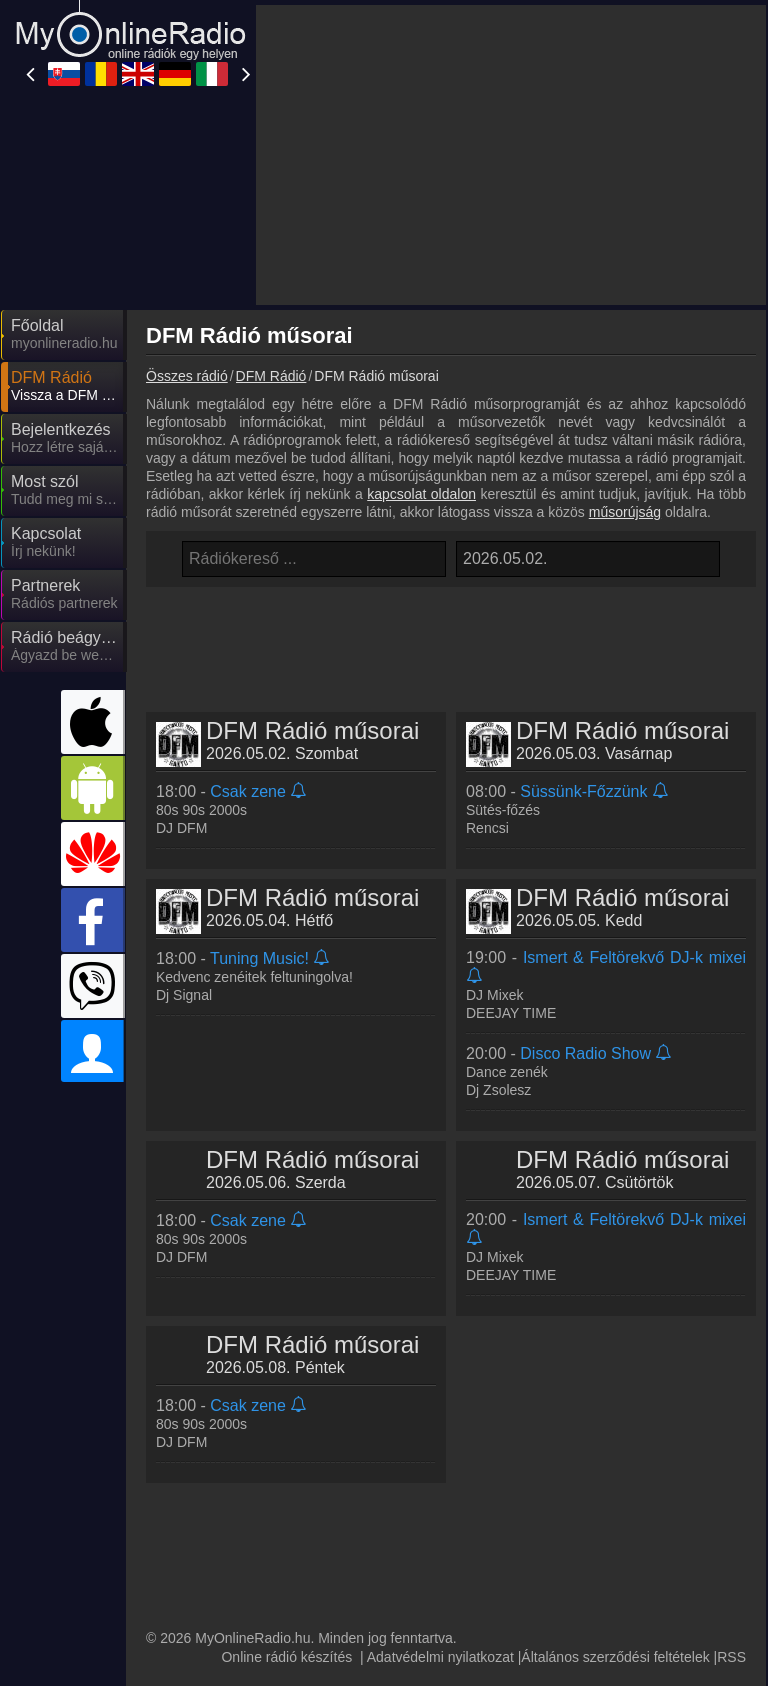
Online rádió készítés (286, 1657)
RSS (731, 1657)
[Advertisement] (511, 155)
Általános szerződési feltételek (615, 1657)
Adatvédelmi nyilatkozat (440, 1657)
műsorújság (625, 512)
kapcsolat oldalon (421, 494)
